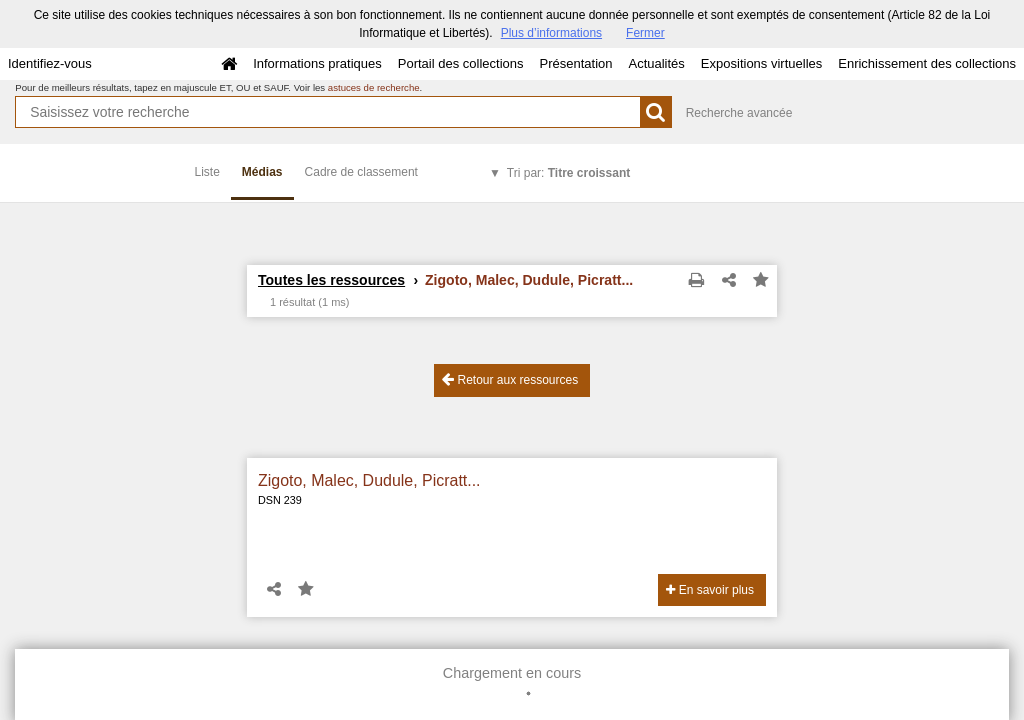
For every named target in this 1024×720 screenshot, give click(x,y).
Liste (207, 172)
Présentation (575, 63)
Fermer (645, 33)
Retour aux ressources (510, 379)
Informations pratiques (317, 63)
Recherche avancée (739, 113)
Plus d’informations (551, 33)
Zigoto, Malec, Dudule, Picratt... (369, 480)
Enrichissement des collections (927, 63)
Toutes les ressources (331, 280)
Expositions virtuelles (761, 63)
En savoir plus (710, 590)
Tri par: (568, 173)
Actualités (656, 63)
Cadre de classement (361, 172)
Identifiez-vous (50, 63)
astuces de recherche (374, 87)
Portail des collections (461, 63)
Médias (262, 172)
